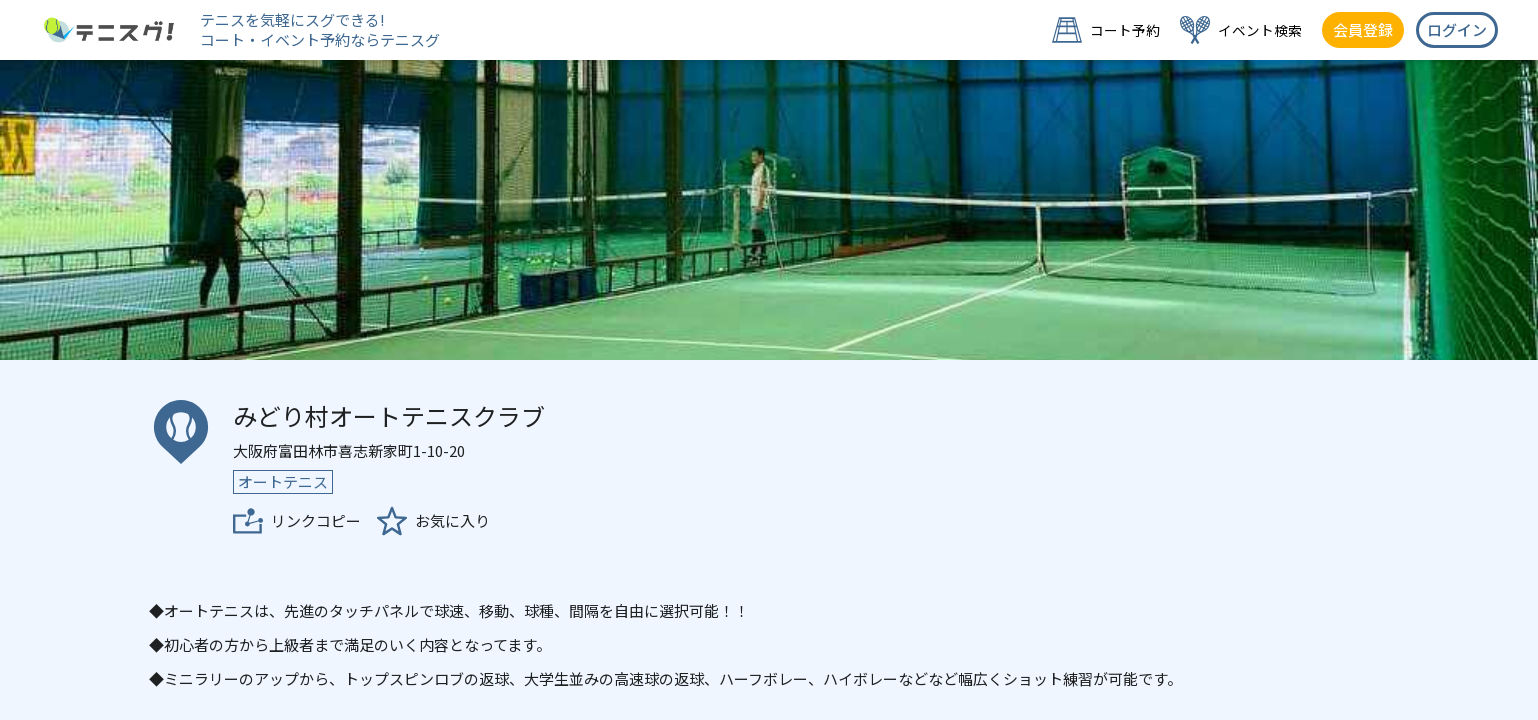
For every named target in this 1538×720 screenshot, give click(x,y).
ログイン (1457, 29)
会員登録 (1363, 29)
